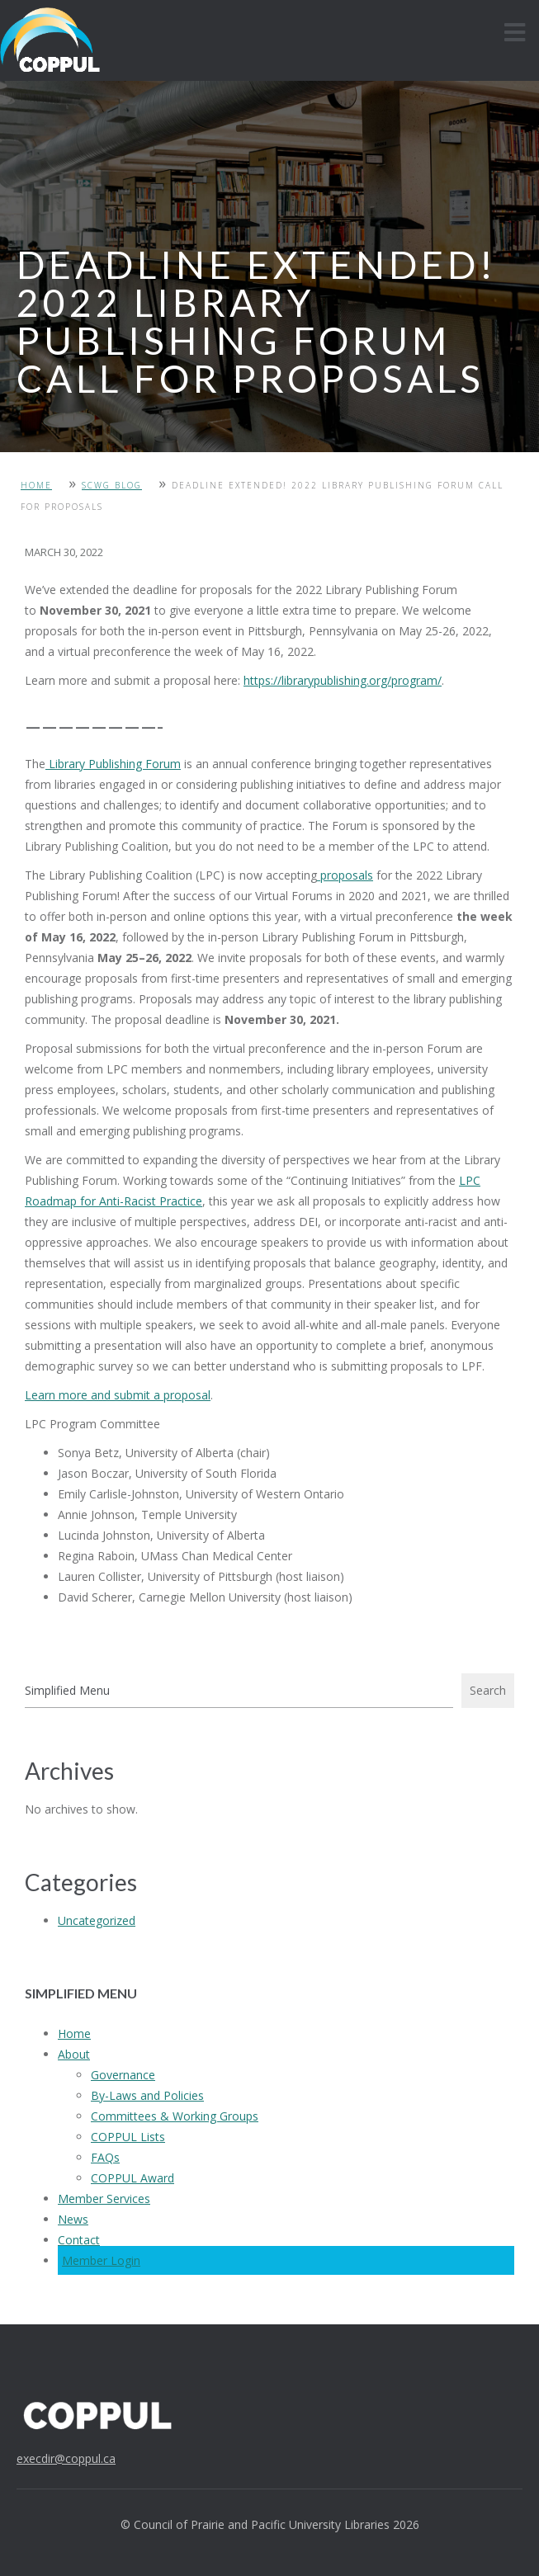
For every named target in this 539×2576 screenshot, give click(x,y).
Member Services (104, 2198)
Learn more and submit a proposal (117, 1395)
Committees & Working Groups (174, 2116)
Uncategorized (96, 1920)
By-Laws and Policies (147, 2095)
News (73, 2219)
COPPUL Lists (128, 2136)
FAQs (105, 2157)
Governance (123, 2075)
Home (36, 485)
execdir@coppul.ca (66, 2458)
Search (488, 1690)
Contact (79, 2240)
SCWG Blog (112, 485)
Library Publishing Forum (113, 763)
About (74, 2054)
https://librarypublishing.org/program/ (342, 680)
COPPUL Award (132, 2178)
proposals (345, 875)
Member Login (101, 2260)
